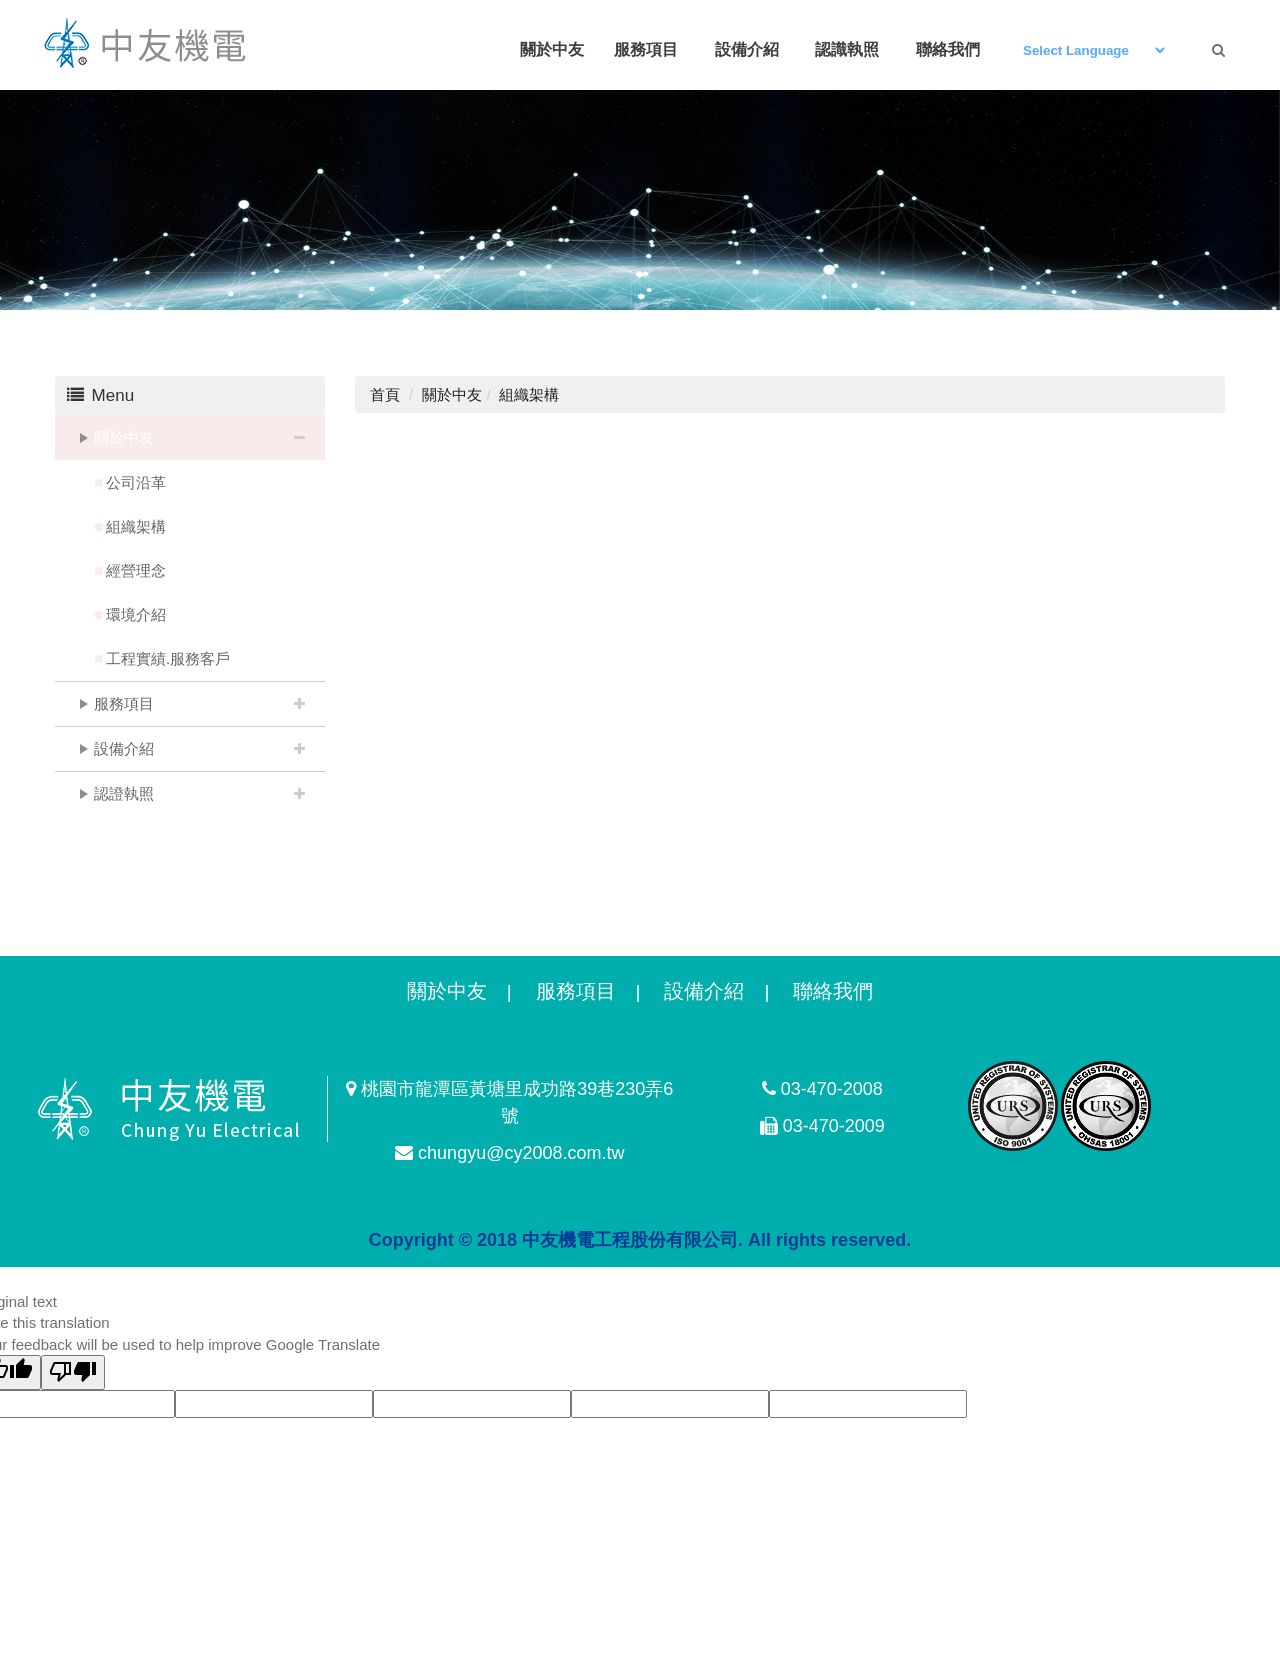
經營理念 (136, 570)
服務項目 (124, 703)
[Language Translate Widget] (1093, 50)
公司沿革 (136, 482)
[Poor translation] (73, 1372)
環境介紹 (136, 614)
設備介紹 (124, 748)
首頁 (385, 394)
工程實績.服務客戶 (168, 658)
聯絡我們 (833, 991)
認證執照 (124, 793)
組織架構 (136, 526)
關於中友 (124, 437)
